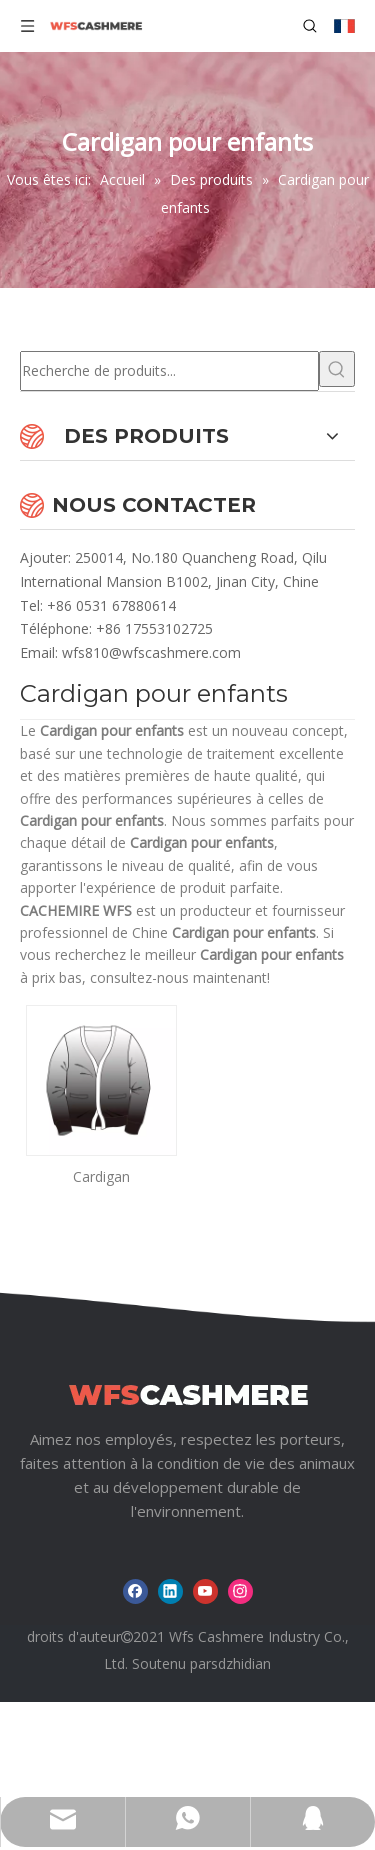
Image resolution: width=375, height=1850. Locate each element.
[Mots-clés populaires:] (337, 369)
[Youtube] (205, 1591)
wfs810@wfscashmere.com (151, 652)
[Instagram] (240, 1591)
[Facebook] (135, 1591)
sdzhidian (241, 1663)
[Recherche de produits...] (169, 371)
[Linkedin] (170, 1591)
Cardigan (101, 1176)
